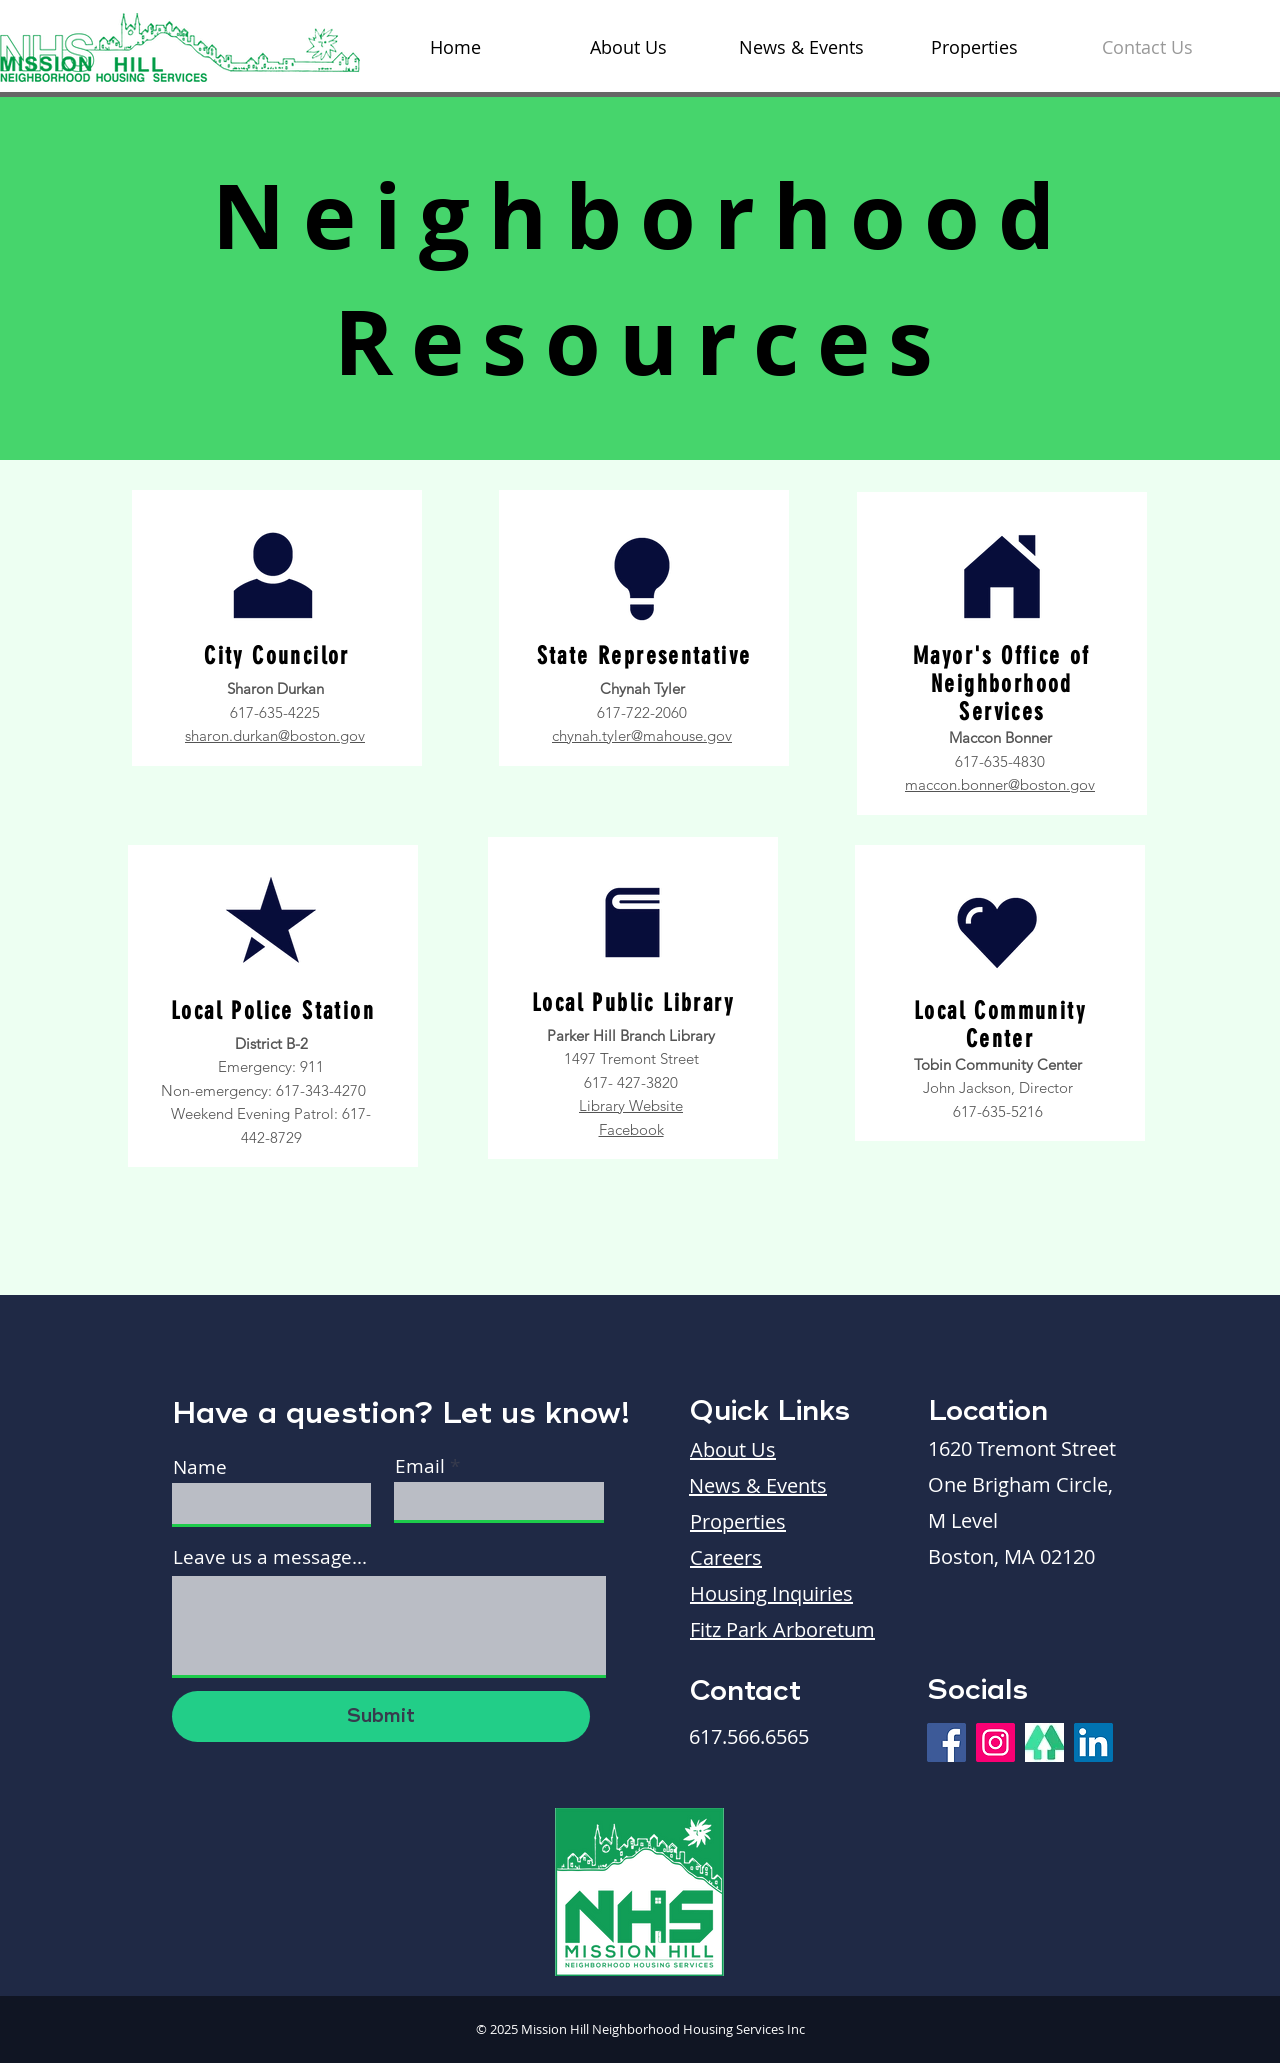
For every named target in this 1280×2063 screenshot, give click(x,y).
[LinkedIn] (1093, 1742)
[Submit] (381, 1716)
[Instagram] (995, 1742)
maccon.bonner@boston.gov (1000, 784)
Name (200, 1467)
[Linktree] (1044, 1742)
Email (420, 1466)
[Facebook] (946, 1742)
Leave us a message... (270, 1557)
